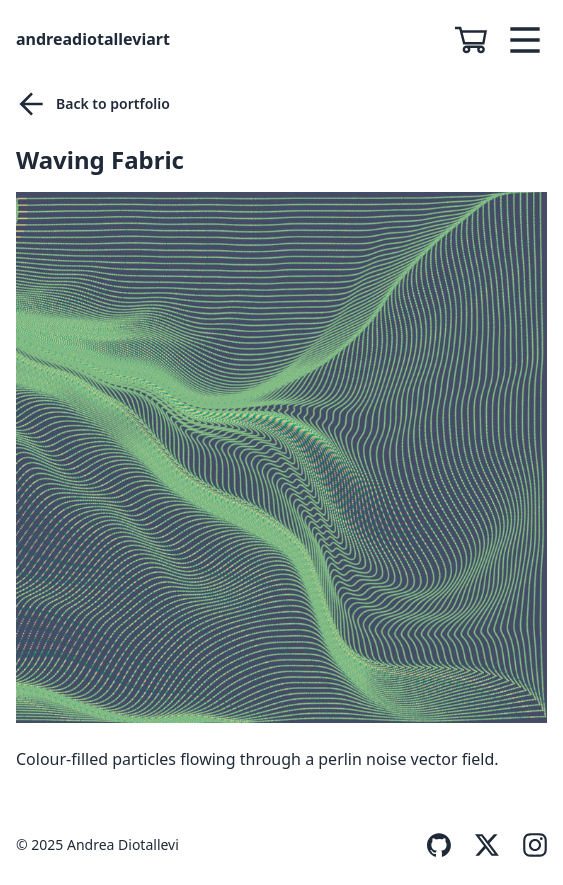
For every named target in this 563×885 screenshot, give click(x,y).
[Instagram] (523, 845)
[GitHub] (427, 845)
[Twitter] (475, 845)
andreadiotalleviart (93, 39)
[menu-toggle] (525, 40)
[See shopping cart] (479, 40)
